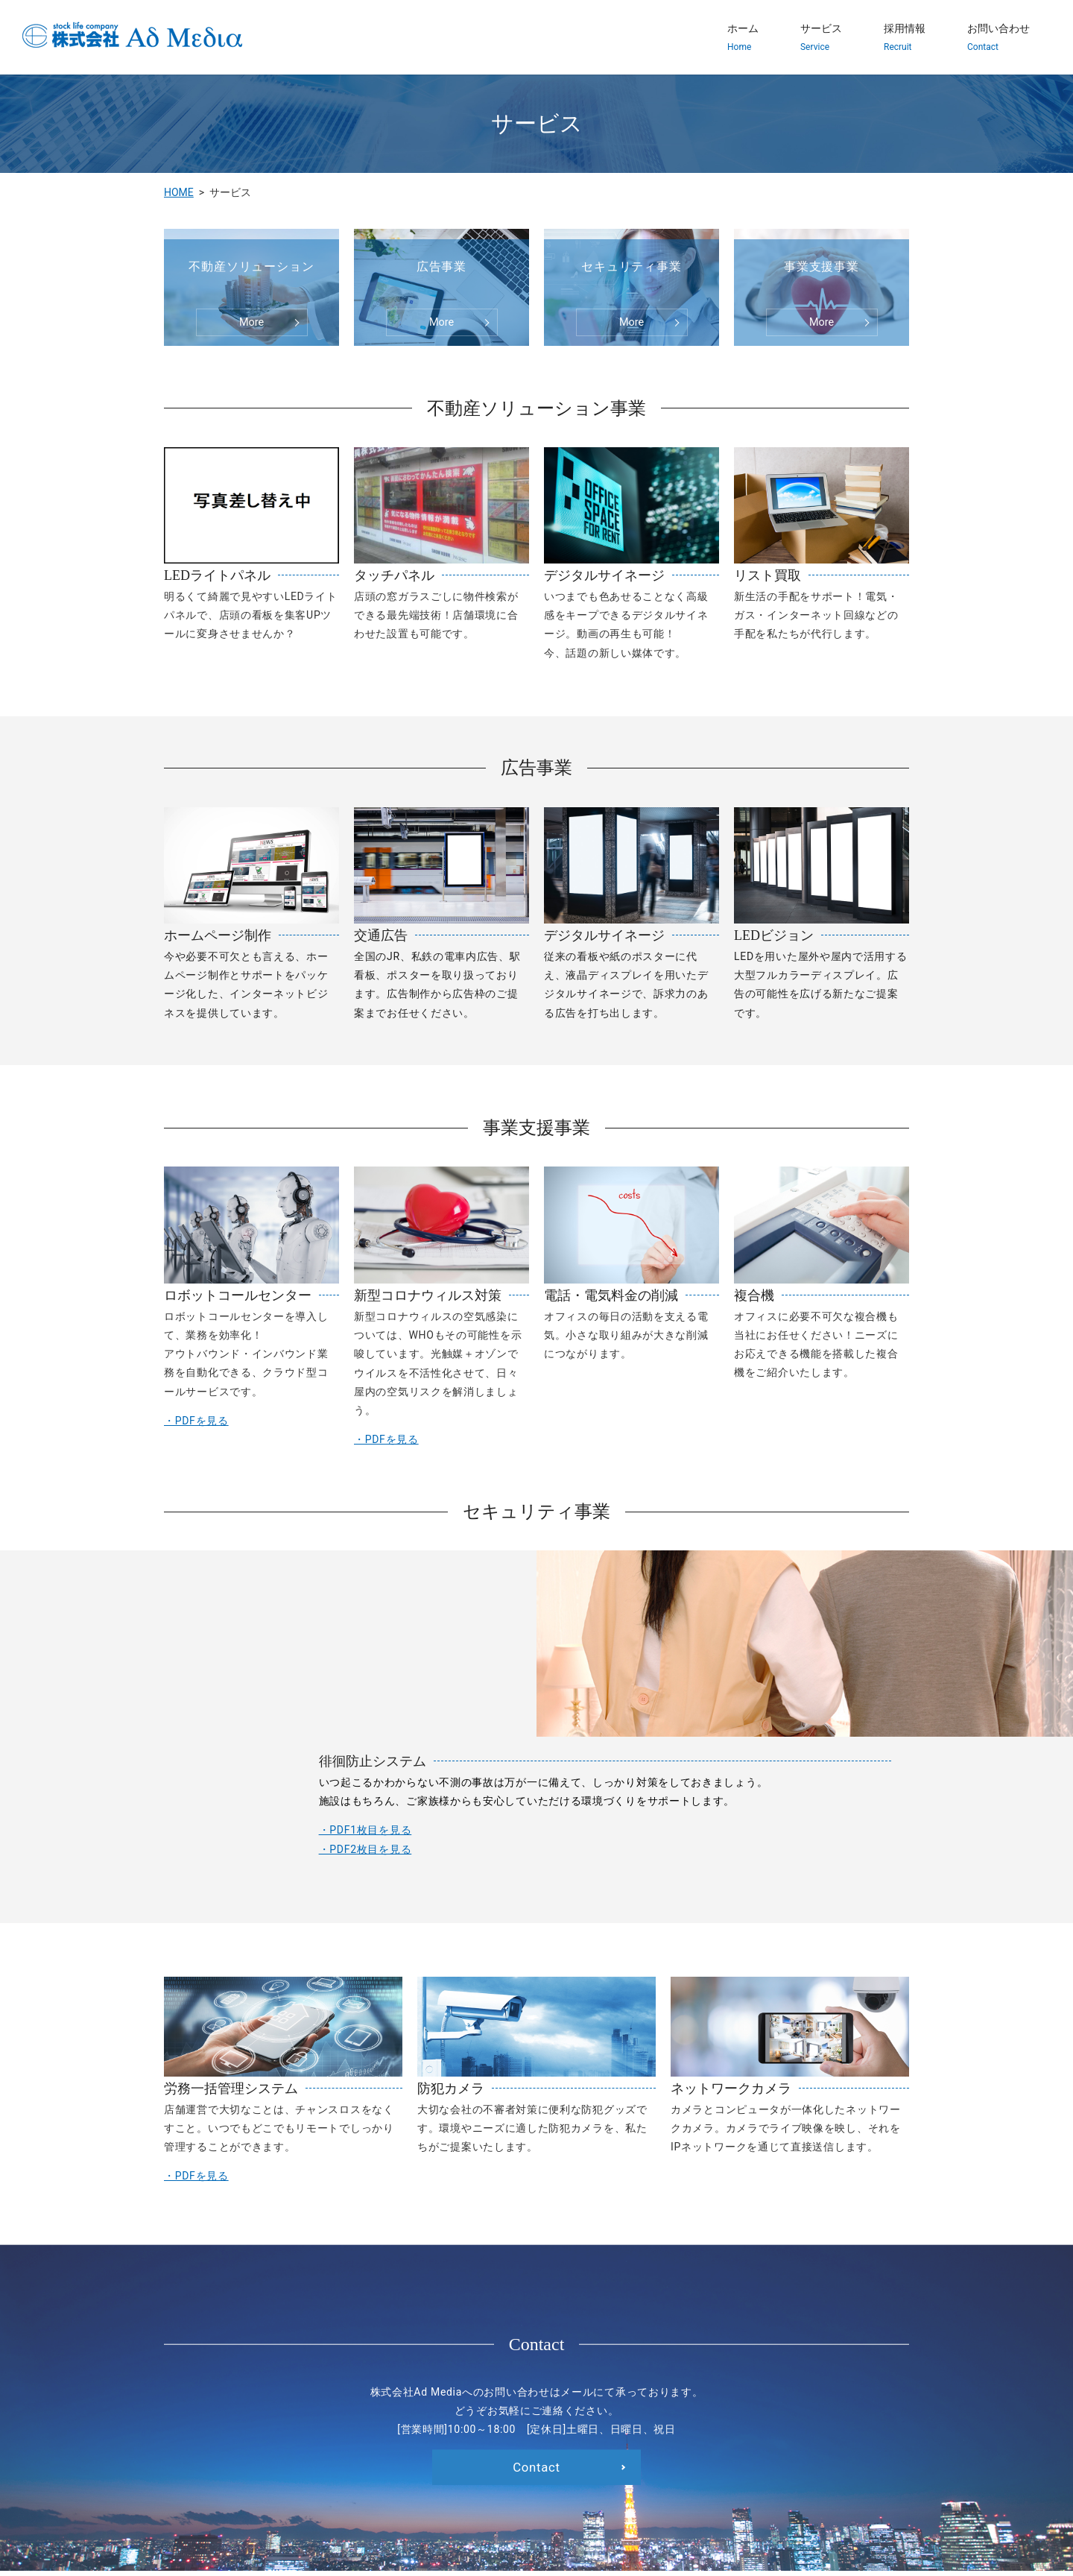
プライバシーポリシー (671, 2482)
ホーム (743, 38)
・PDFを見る (196, 1421)
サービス (821, 38)
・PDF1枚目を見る (232, 1686)
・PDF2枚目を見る (232, 1705)
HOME (179, 192)
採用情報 (904, 38)
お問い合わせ (998, 38)
